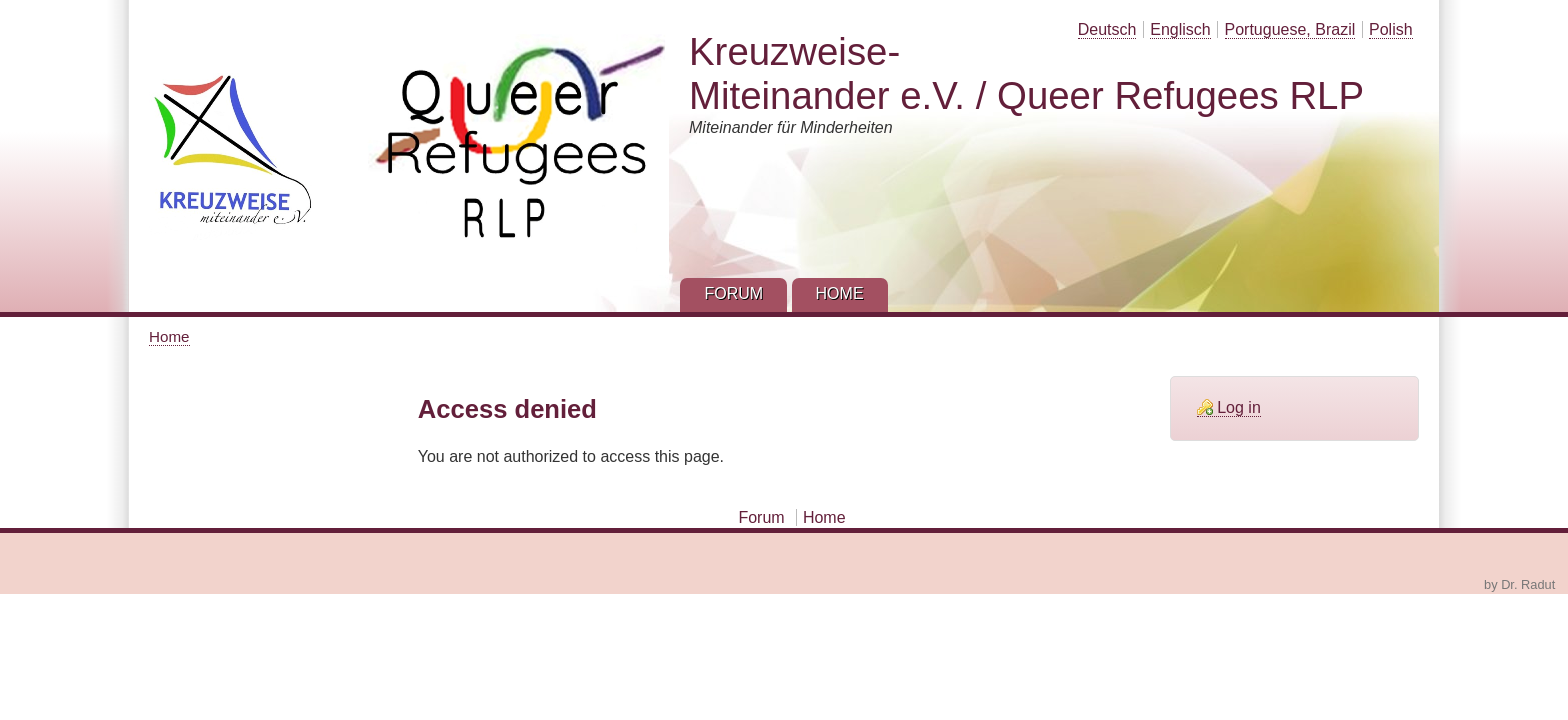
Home (169, 336)
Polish (1391, 29)
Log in (1239, 407)
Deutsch (1107, 29)
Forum (761, 517)
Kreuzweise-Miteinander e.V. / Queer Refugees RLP (1026, 73)
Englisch (1180, 29)
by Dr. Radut (1519, 584)
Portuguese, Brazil (1290, 29)
